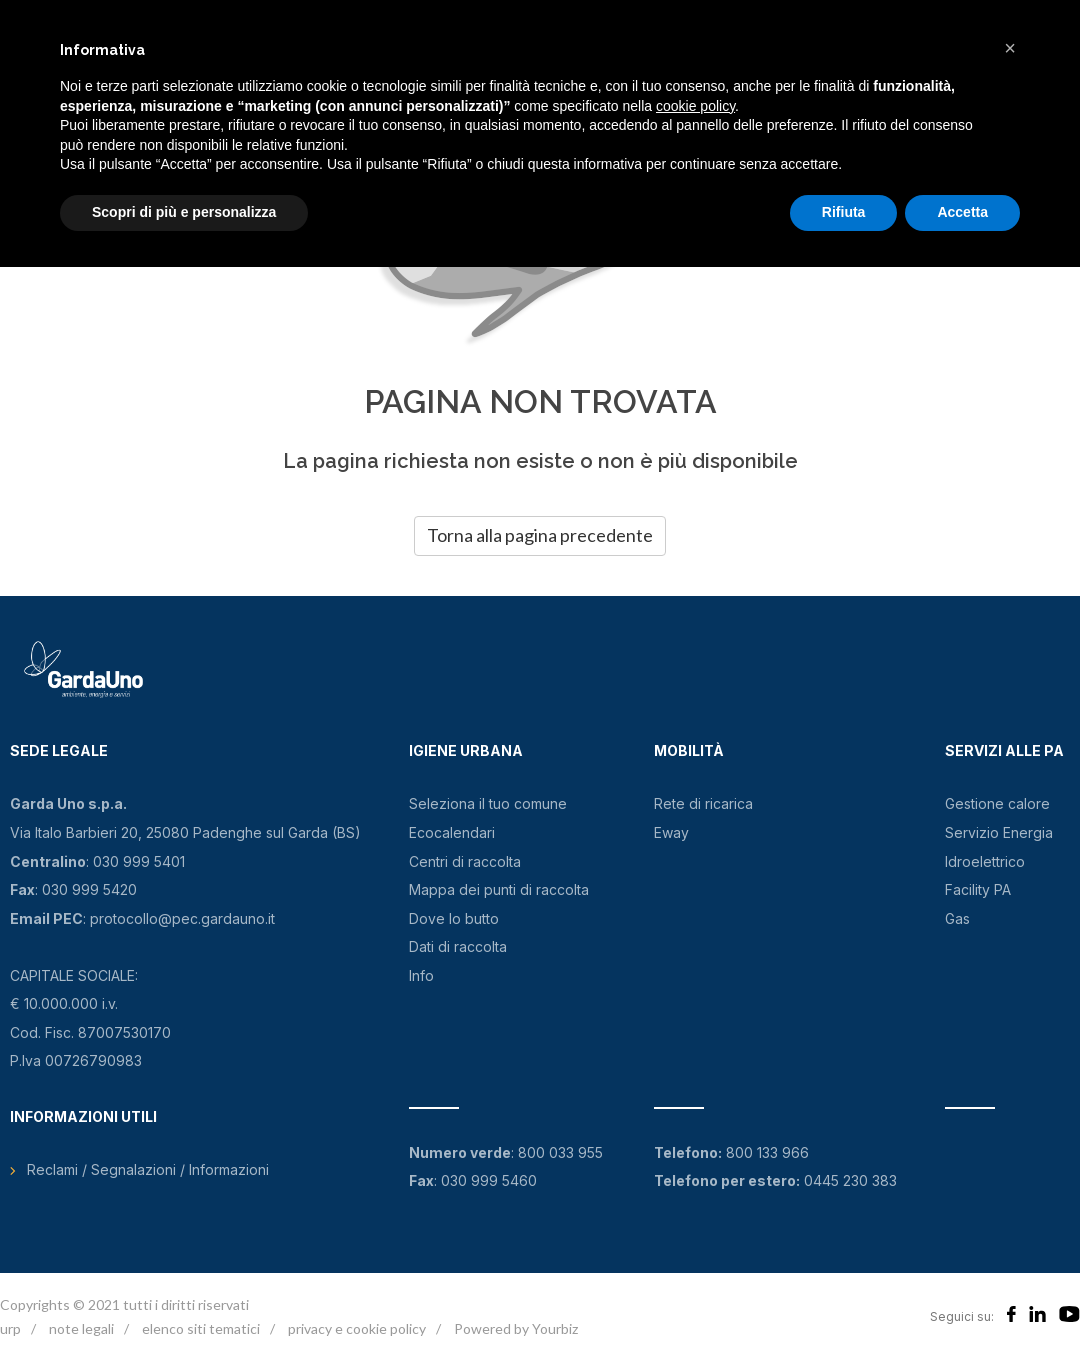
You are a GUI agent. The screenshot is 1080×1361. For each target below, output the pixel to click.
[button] (1010, 48)
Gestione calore (997, 803)
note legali (81, 1328)
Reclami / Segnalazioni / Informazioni (148, 1169)
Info (421, 975)
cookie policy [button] (695, 106)
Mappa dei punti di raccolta (499, 889)
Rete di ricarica (703, 803)
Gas (957, 918)
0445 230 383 (850, 1180)
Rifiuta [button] (844, 212)
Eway (671, 832)
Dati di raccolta (458, 946)
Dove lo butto (454, 918)
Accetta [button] (962, 212)
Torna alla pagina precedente (540, 535)
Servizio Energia (999, 832)
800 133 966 (767, 1152)
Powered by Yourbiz (516, 1328)
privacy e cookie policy (357, 1328)
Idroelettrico (985, 861)
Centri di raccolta (465, 861)
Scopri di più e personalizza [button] (184, 212)
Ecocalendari (452, 832)
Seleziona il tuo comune (488, 803)
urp (10, 1328)
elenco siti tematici (201, 1328)
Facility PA (978, 889)
